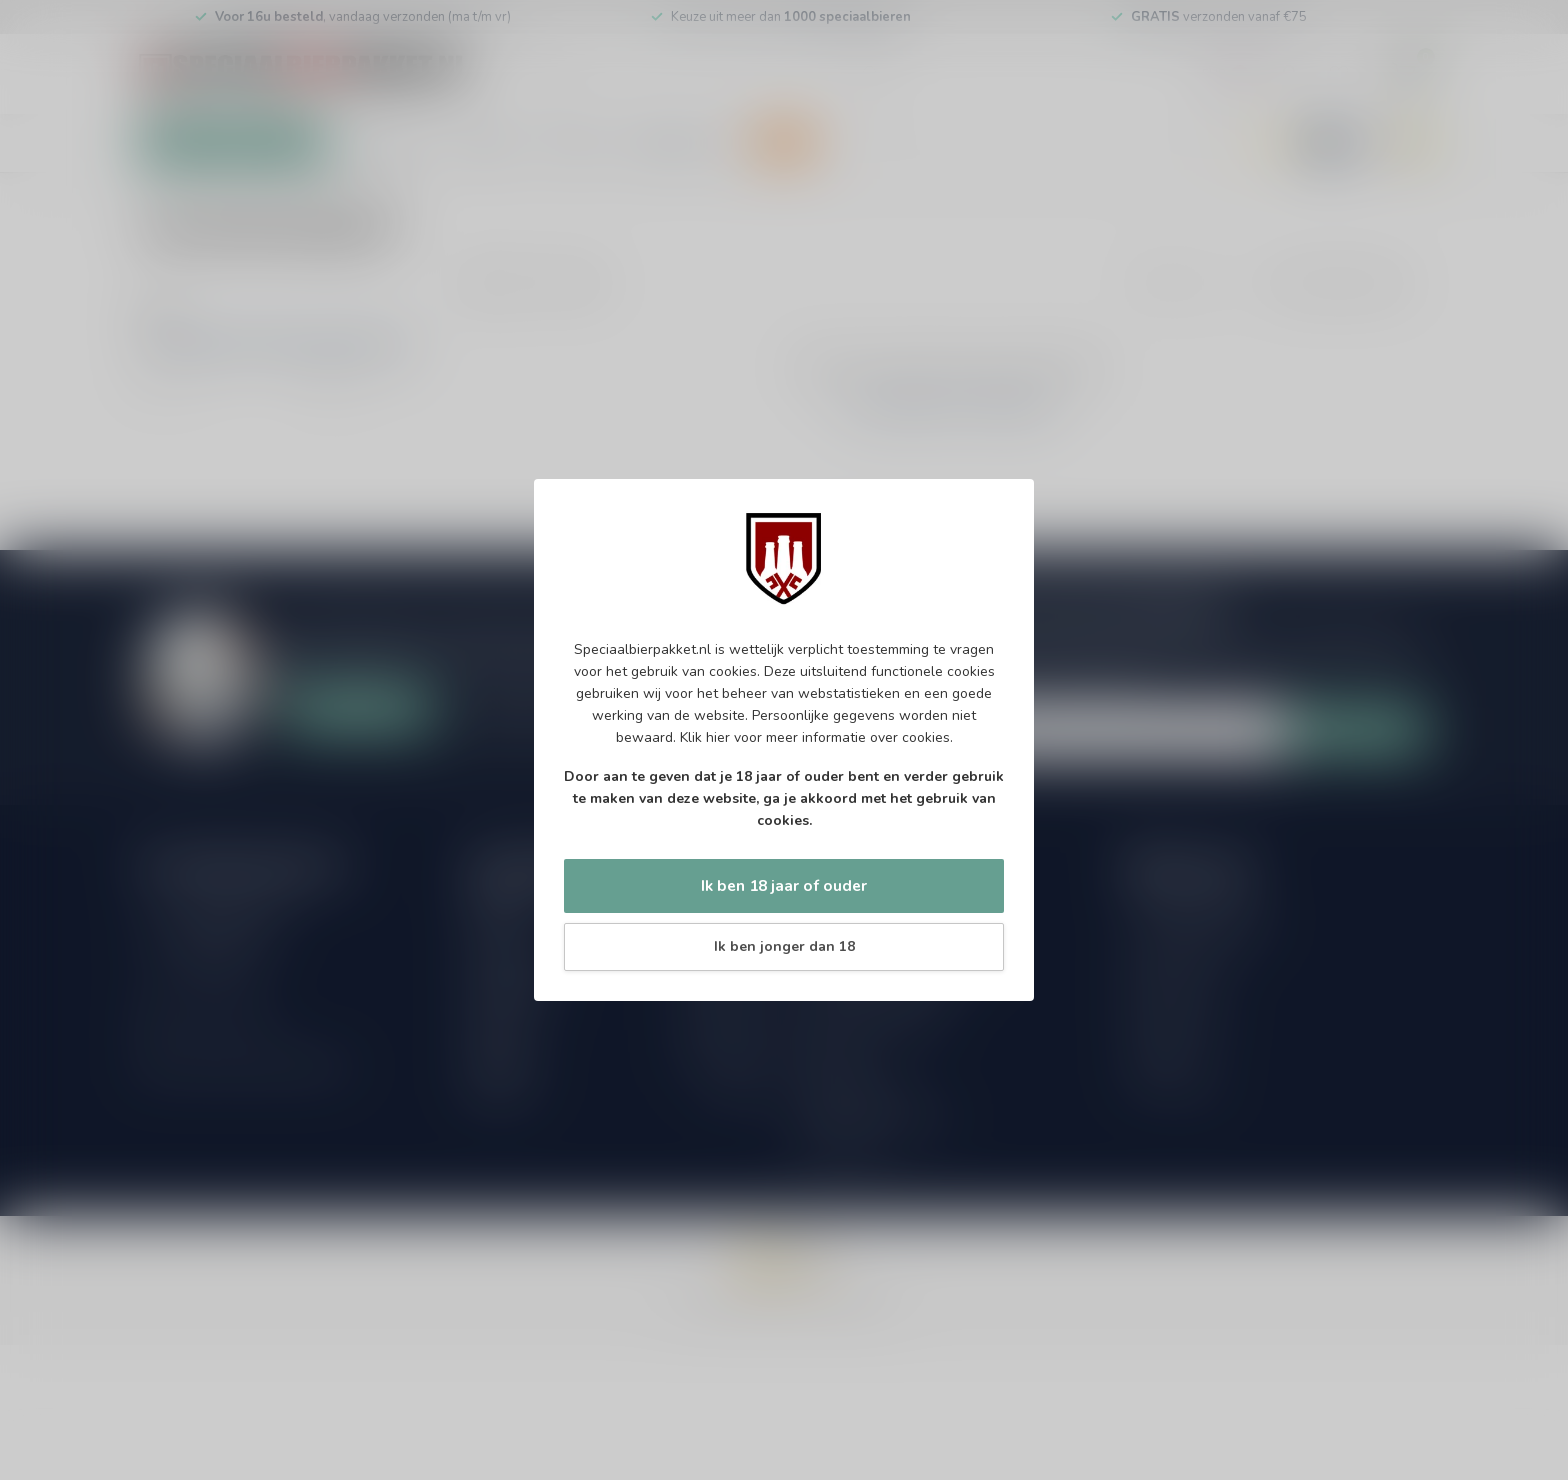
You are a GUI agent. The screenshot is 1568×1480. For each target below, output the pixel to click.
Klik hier (705, 737)
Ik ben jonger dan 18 (784, 946)
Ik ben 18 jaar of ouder (784, 885)
